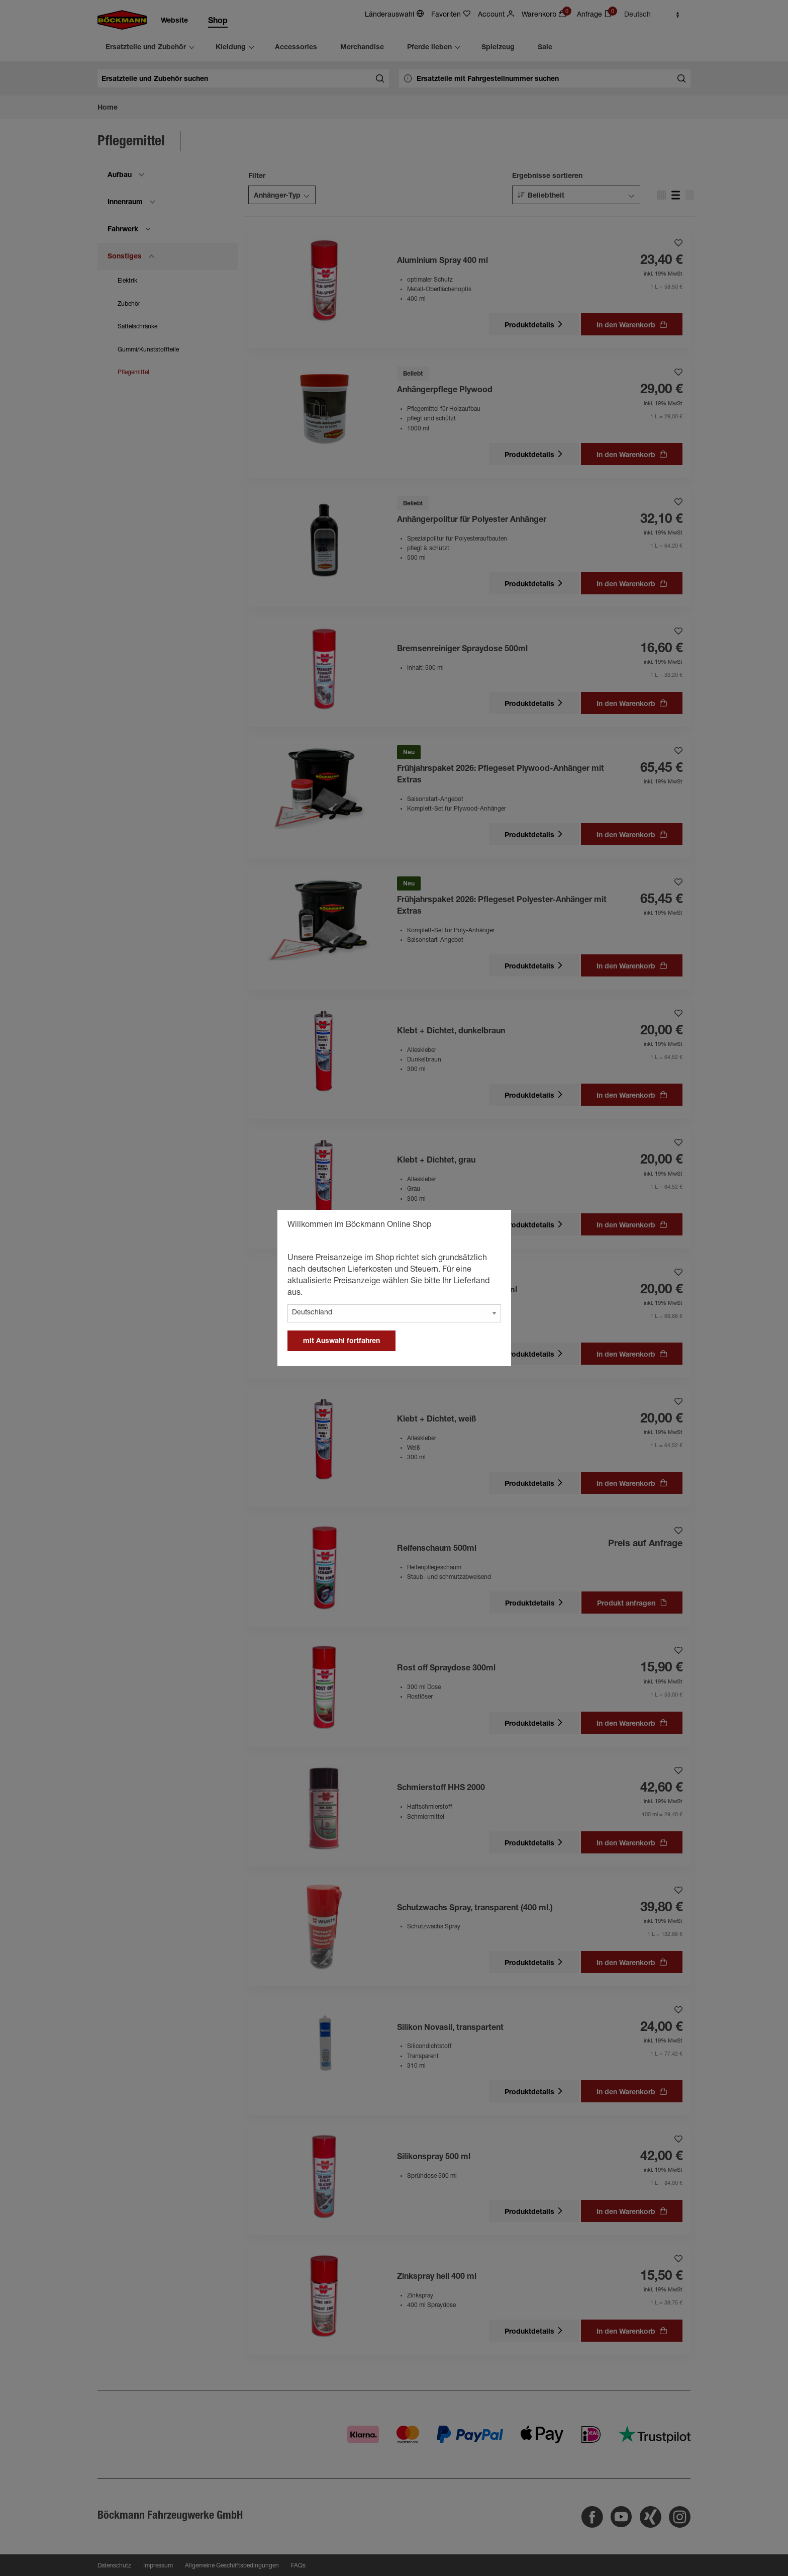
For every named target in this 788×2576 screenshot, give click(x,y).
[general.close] (493, 1226)
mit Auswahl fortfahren (341, 1341)
